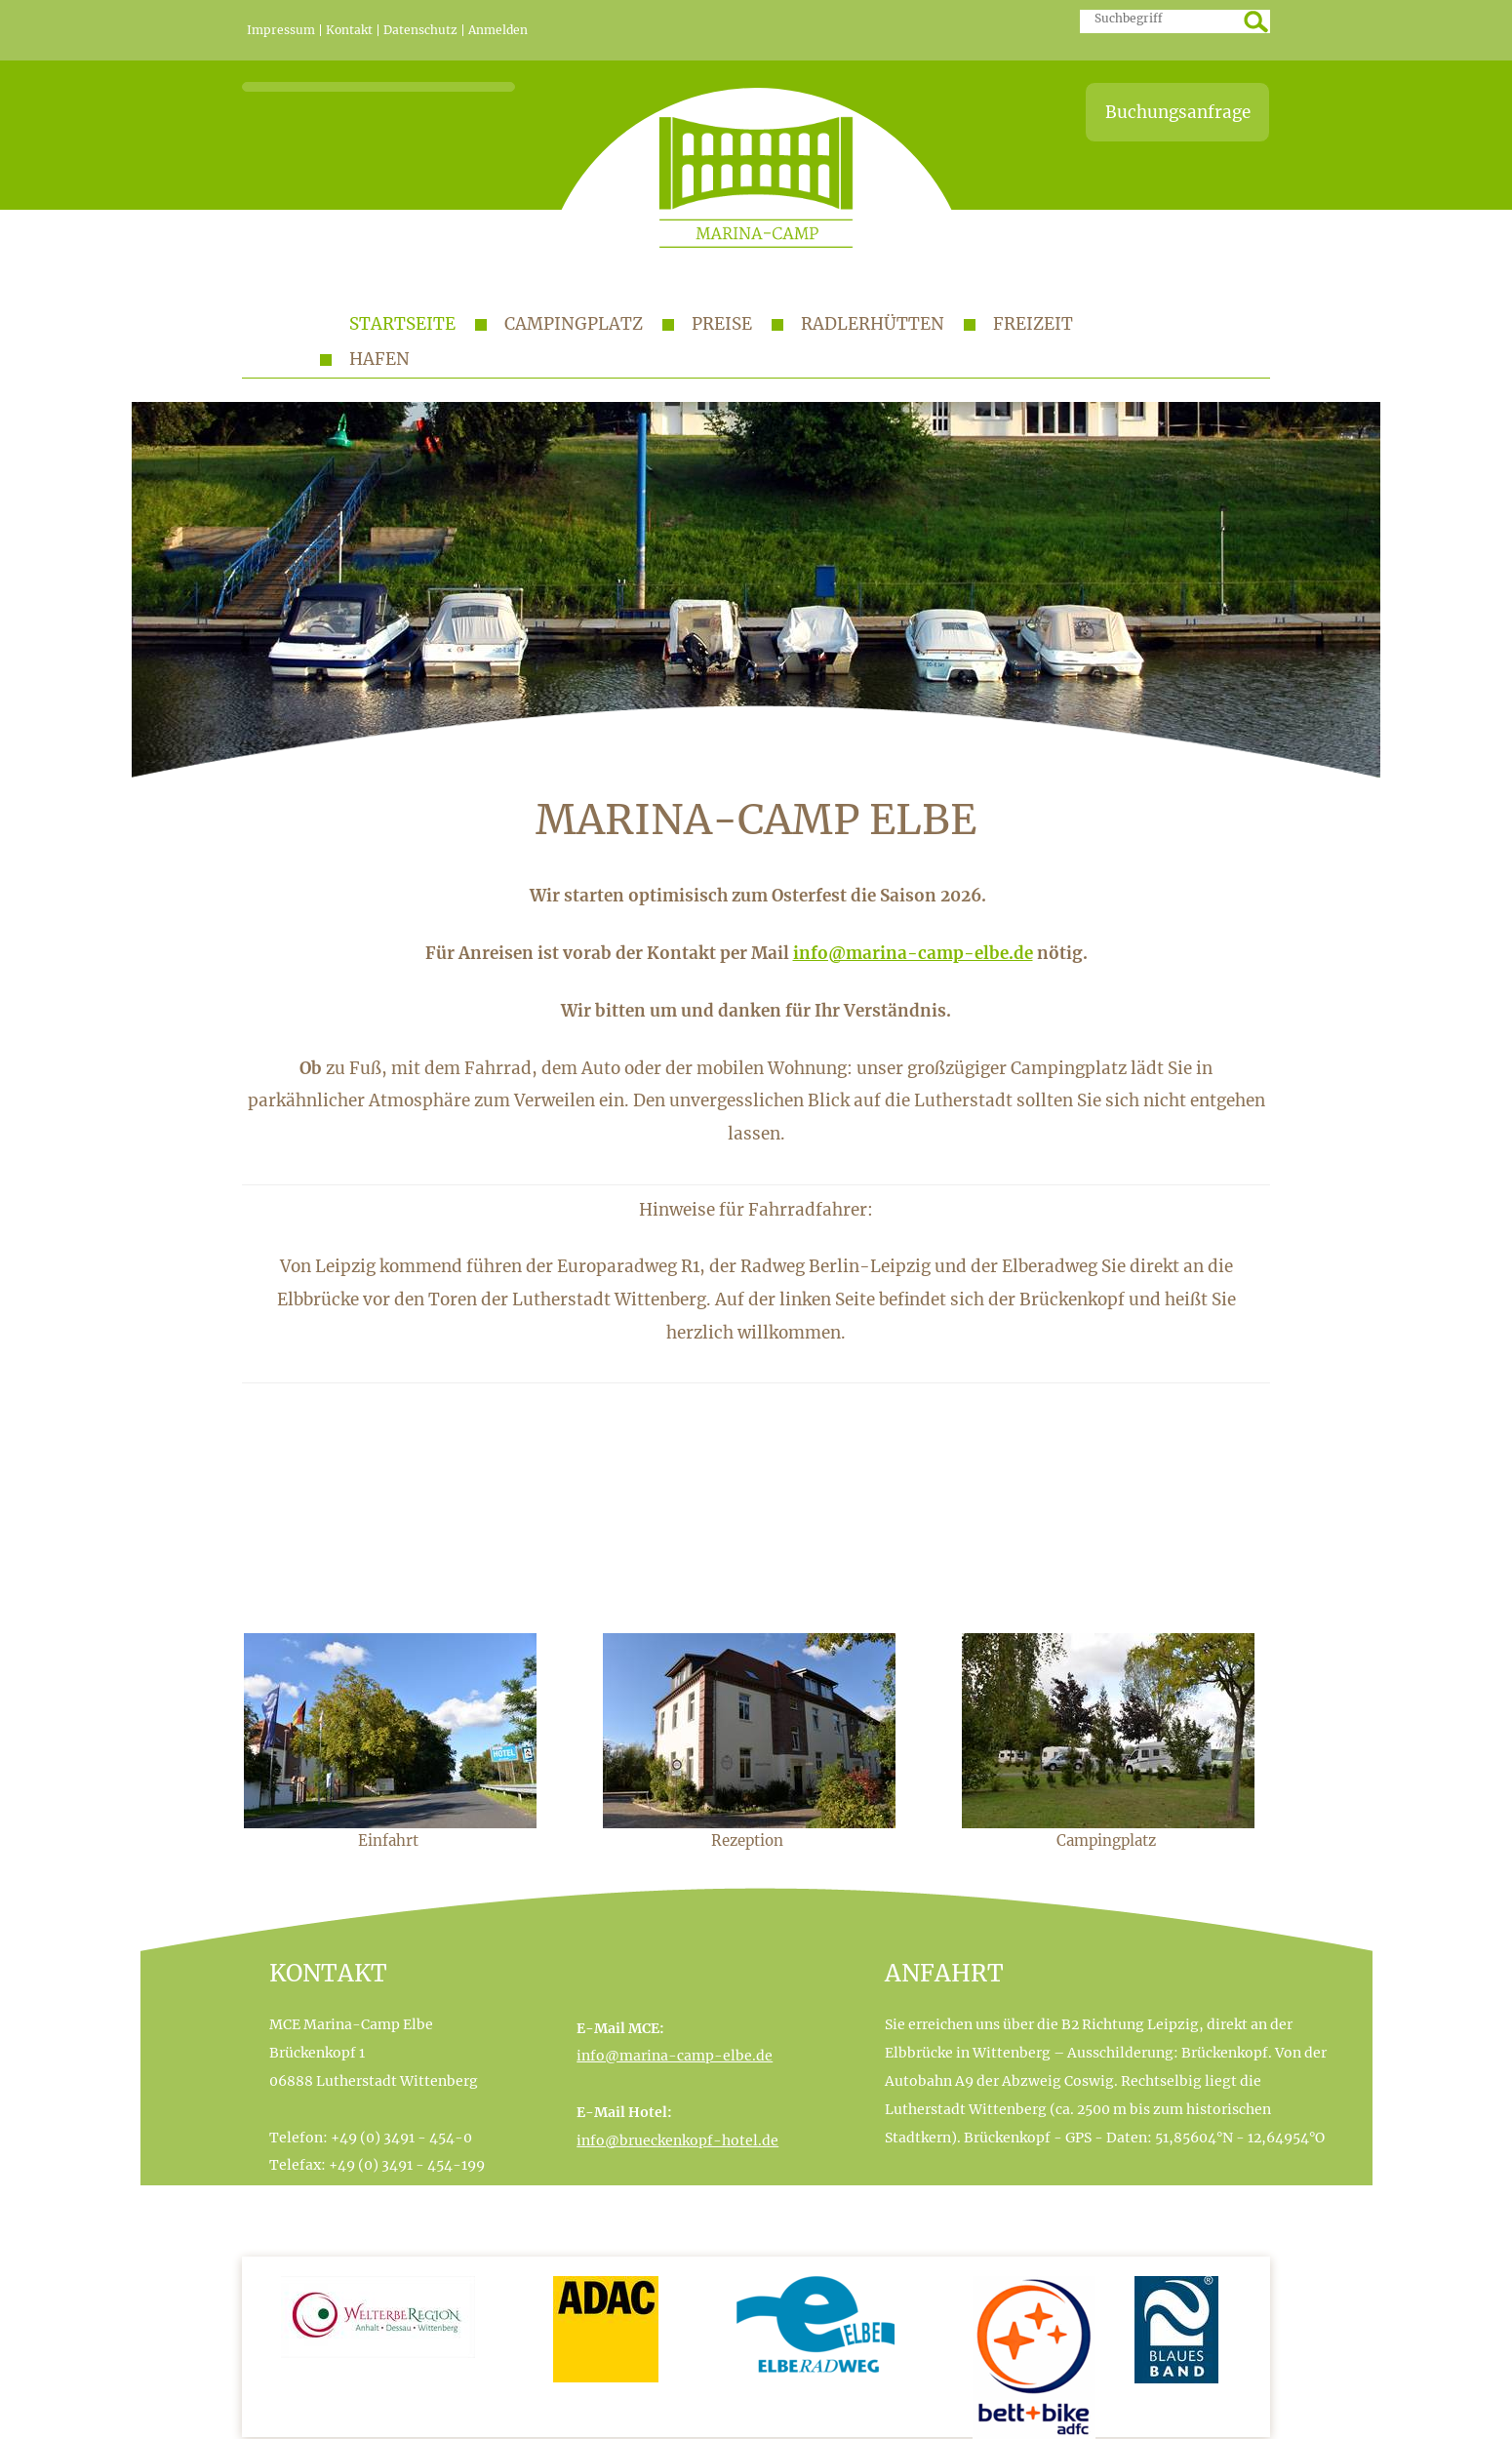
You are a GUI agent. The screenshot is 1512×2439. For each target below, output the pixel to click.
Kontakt (349, 30)
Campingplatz (573, 324)
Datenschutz (420, 30)
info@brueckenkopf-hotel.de (677, 2140)
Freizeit (1033, 324)
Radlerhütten (872, 324)
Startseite (402, 324)
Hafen (379, 359)
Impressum (281, 30)
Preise (722, 324)
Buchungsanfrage (1178, 112)
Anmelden (498, 30)
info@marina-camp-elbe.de (913, 953)
